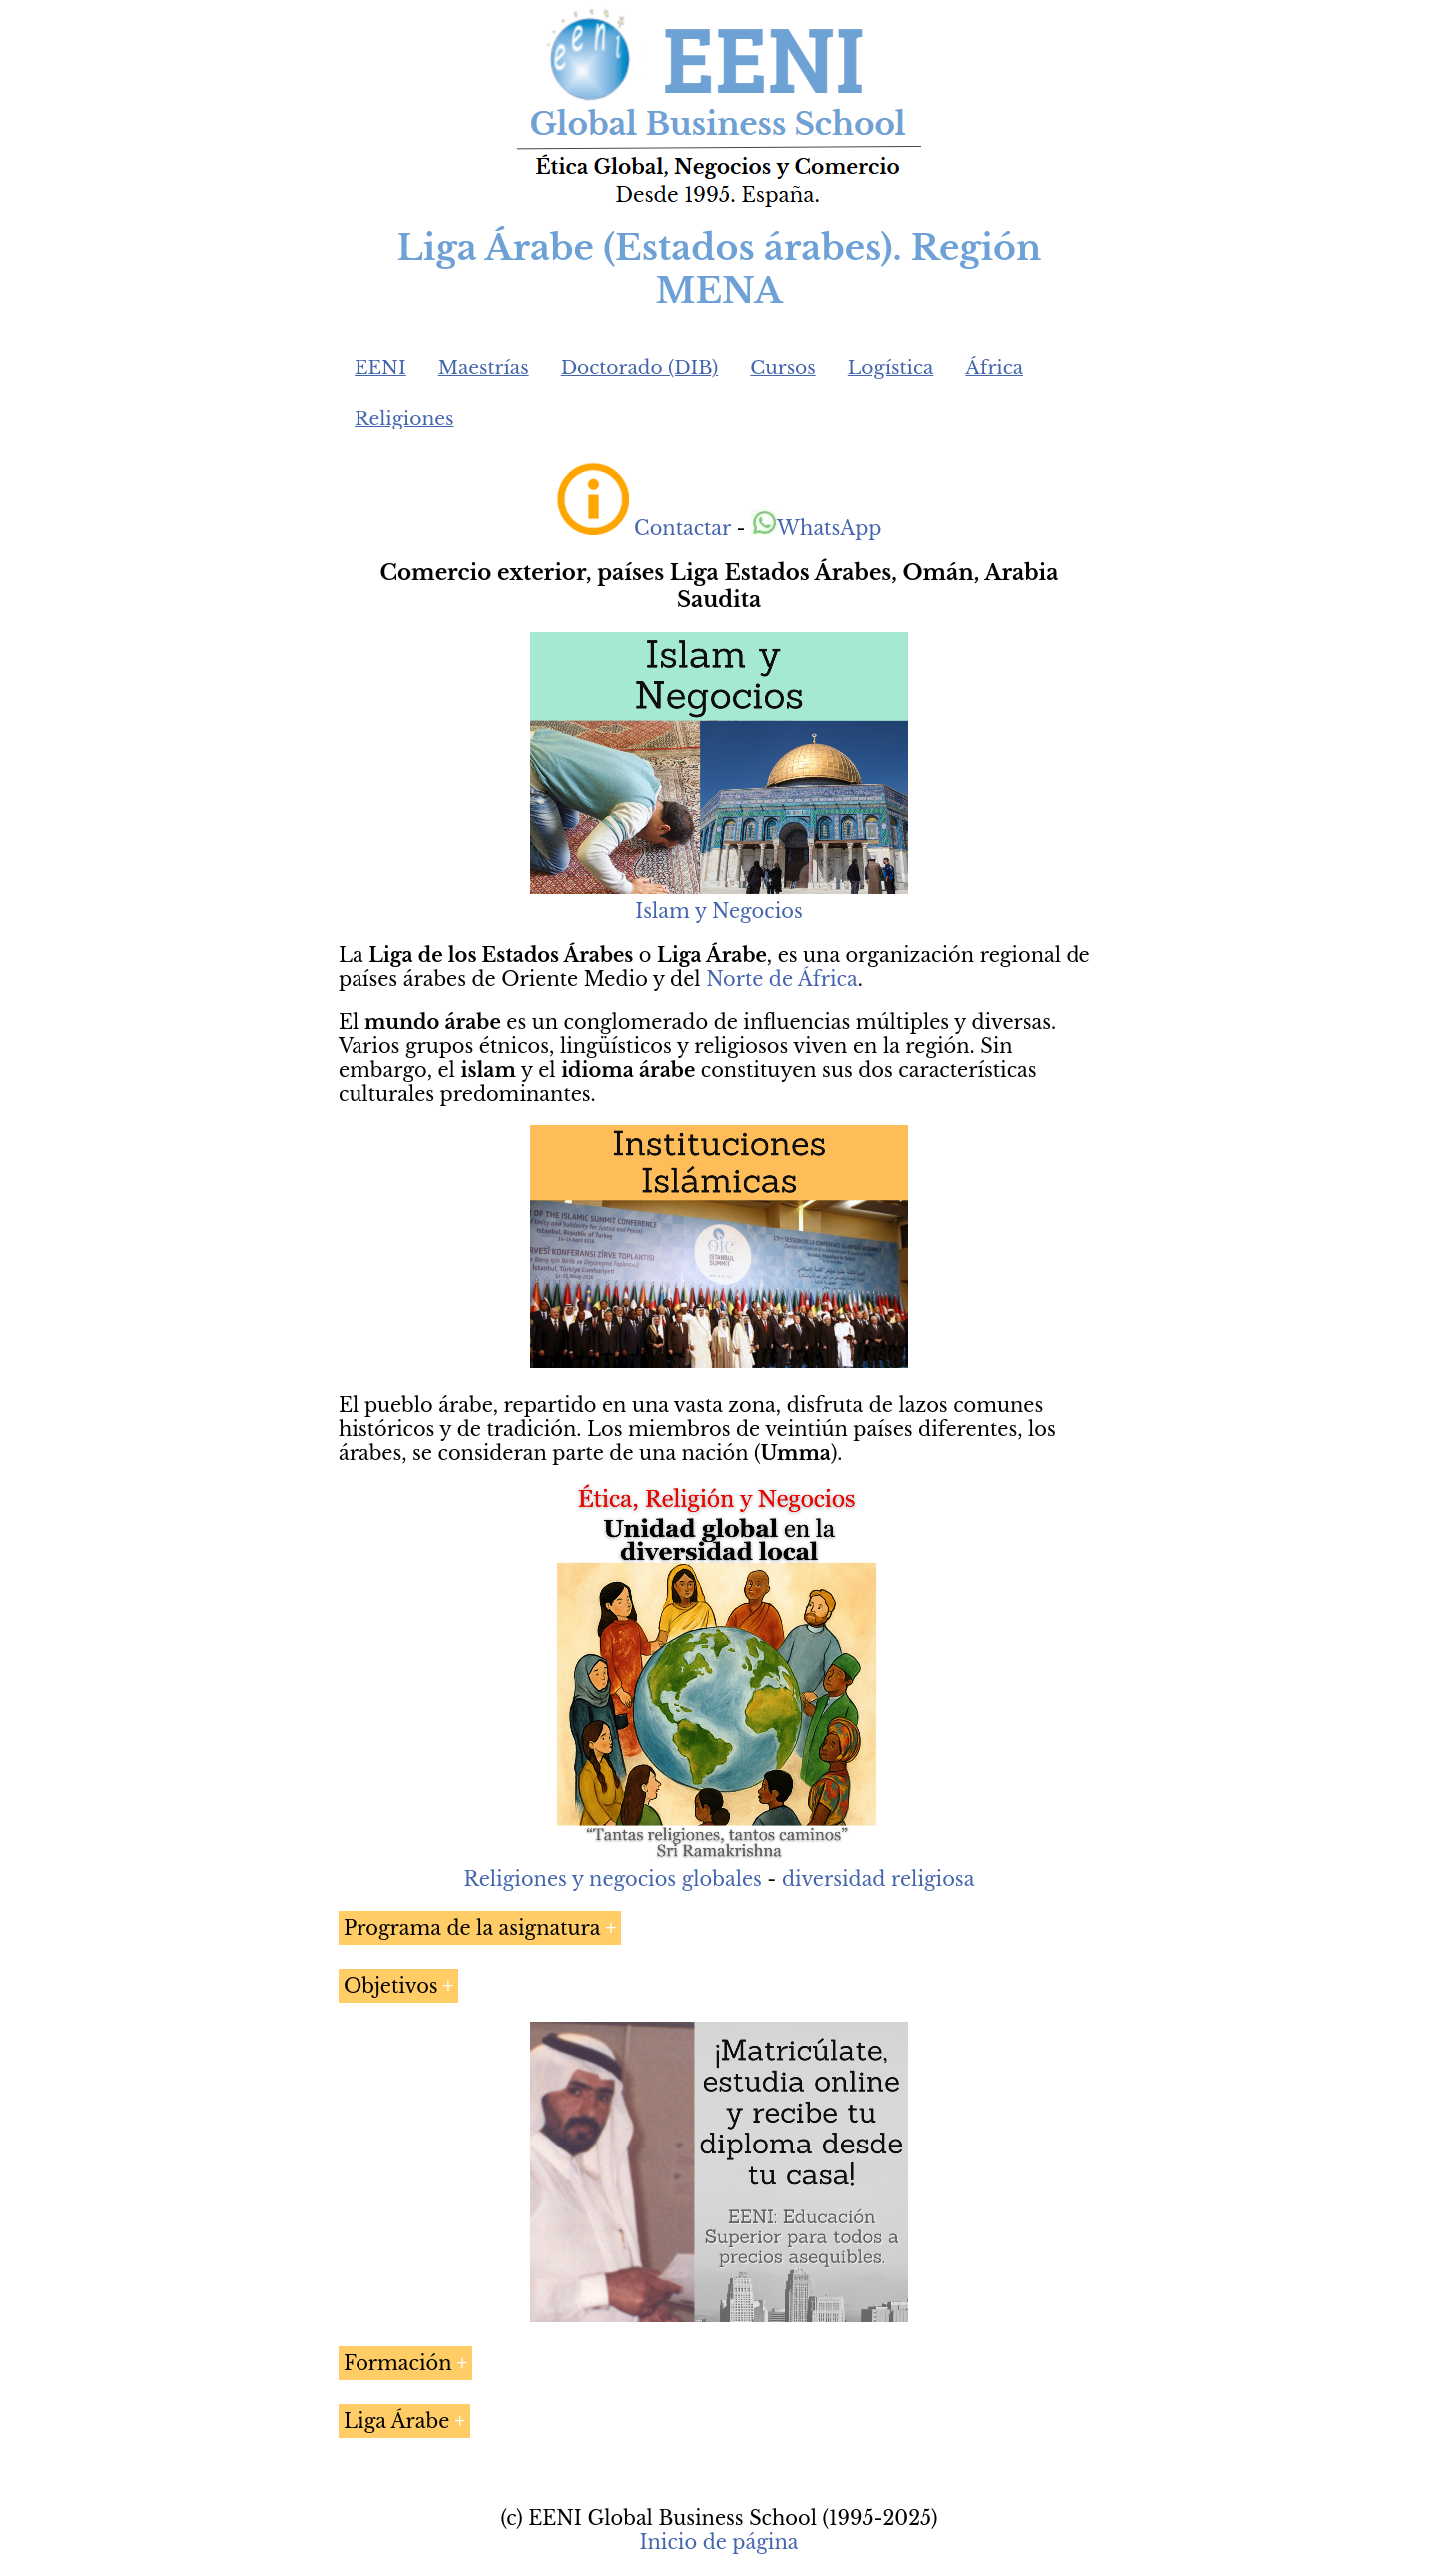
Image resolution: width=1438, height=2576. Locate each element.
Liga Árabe (396, 2421)
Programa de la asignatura (472, 1928)
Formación (398, 2363)
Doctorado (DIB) (640, 367)
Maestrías (483, 367)
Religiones (404, 418)
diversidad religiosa (878, 1879)
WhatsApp (816, 528)
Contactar (682, 528)
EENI (380, 367)
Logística (891, 367)
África (994, 367)
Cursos (783, 367)
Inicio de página (718, 2542)
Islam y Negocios (718, 911)
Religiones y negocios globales (613, 1879)
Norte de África (782, 979)
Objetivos (391, 1986)
